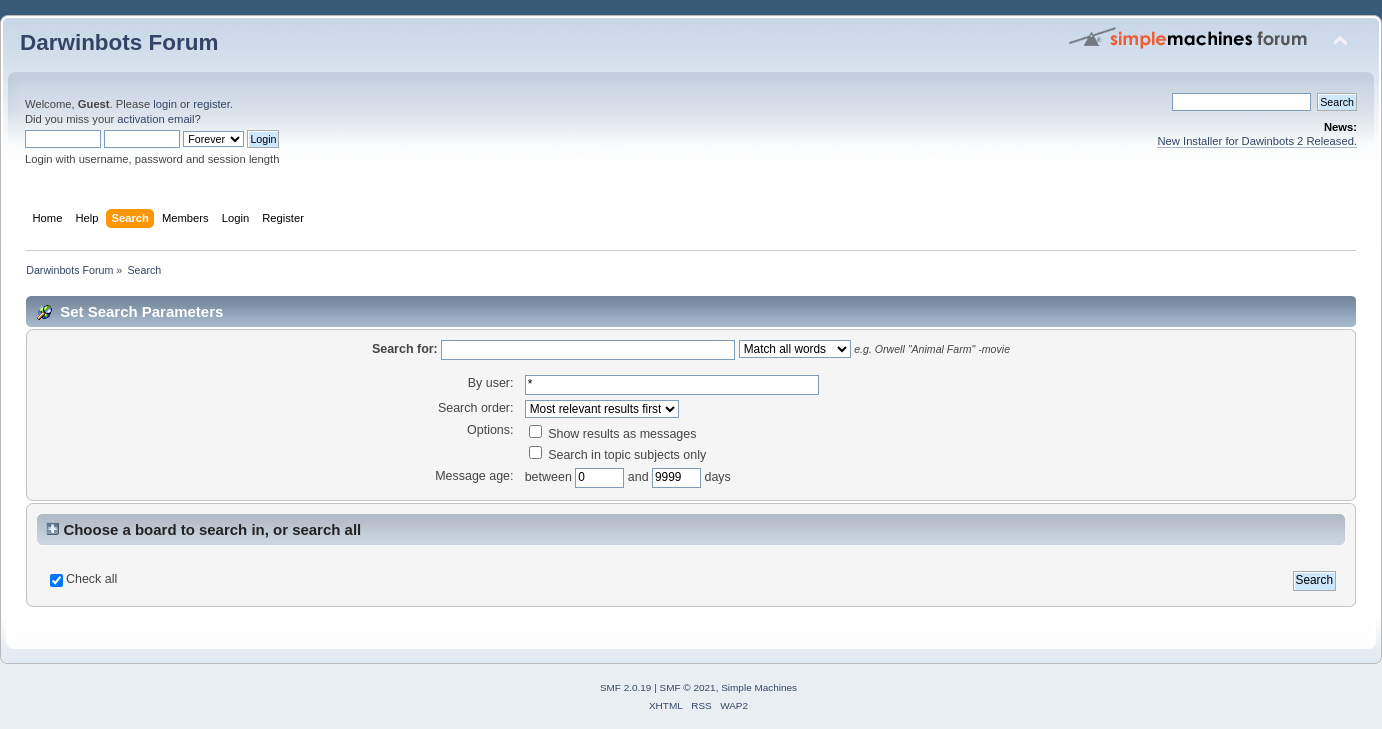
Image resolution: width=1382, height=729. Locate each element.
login (165, 104)
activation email (155, 119)
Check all (91, 579)
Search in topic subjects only (618, 455)
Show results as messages (613, 434)
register (211, 104)
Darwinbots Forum (119, 42)
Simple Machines (759, 687)
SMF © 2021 (688, 687)
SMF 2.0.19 (626, 687)
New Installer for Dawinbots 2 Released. (1257, 141)
